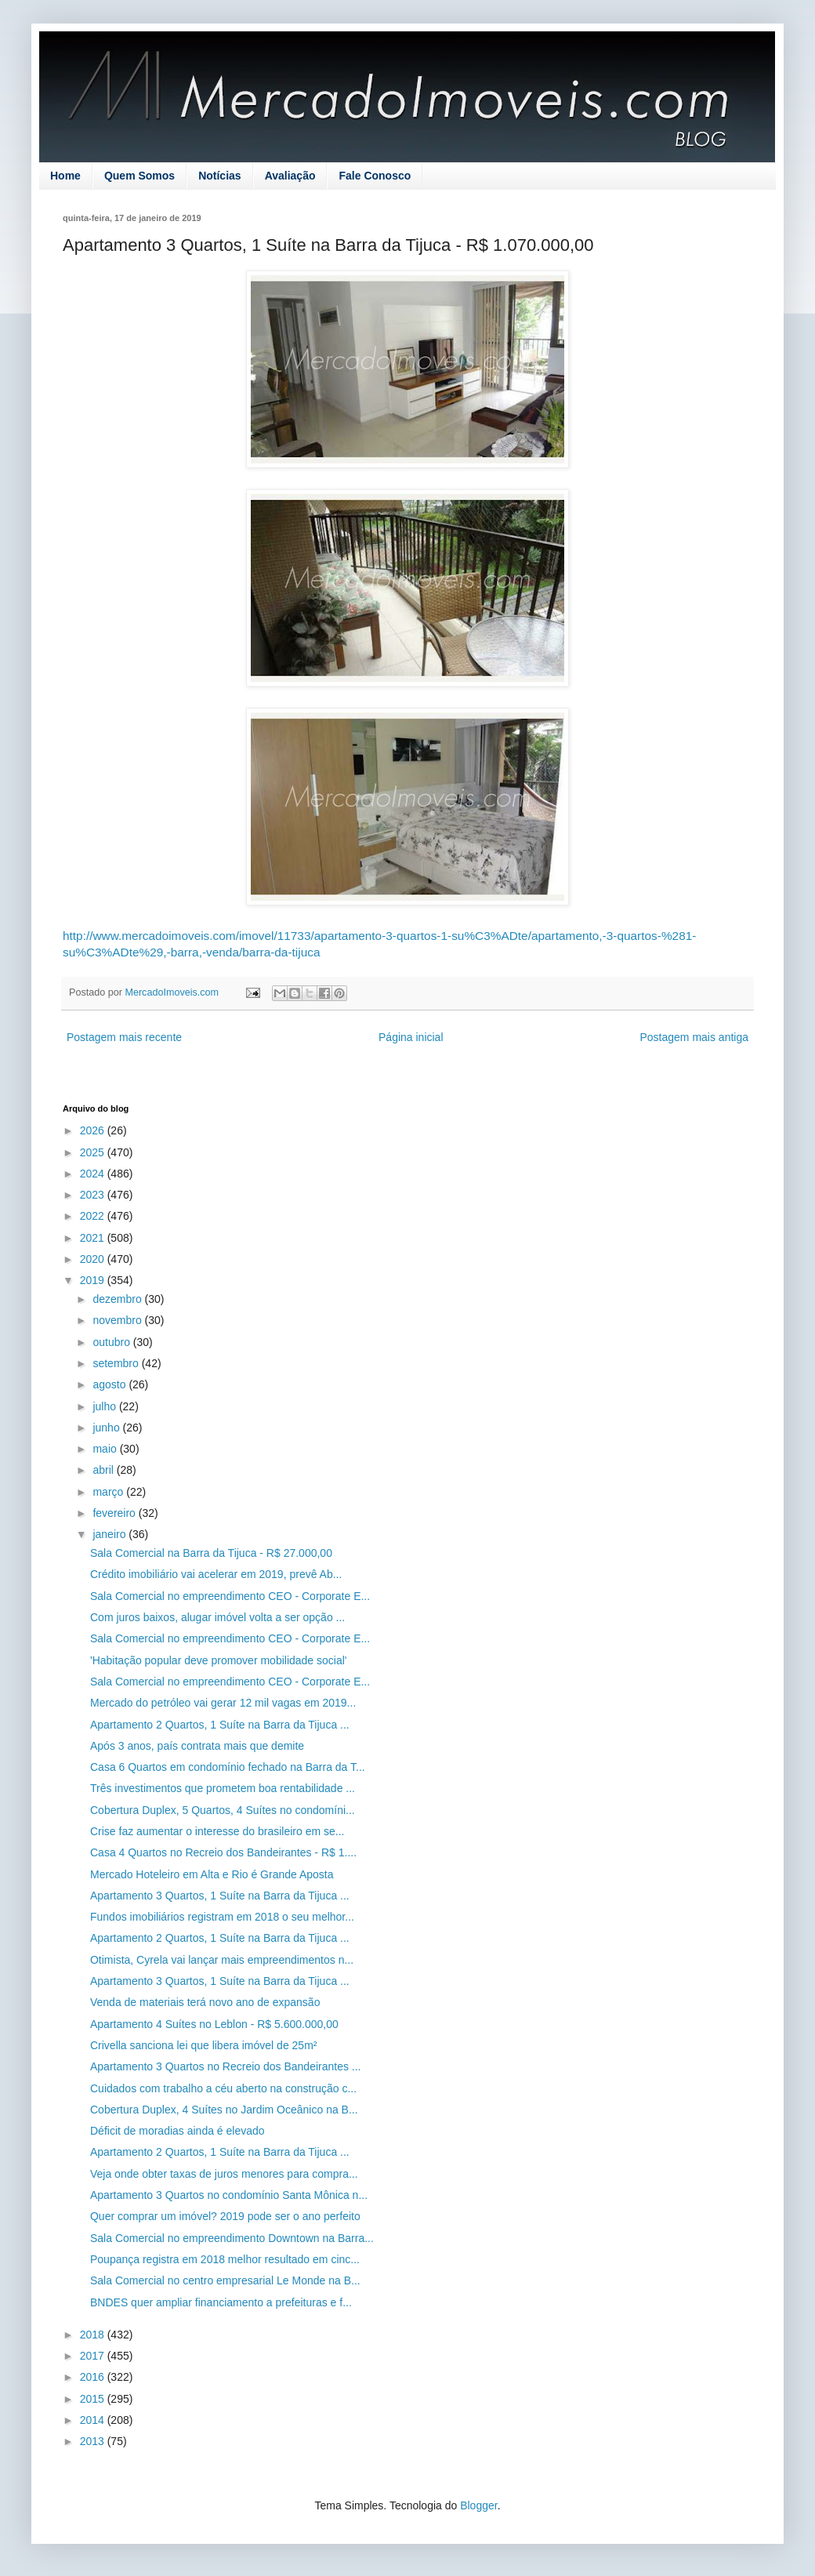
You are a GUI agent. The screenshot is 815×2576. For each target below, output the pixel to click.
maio (105, 1448)
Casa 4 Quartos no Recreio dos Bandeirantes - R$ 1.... (223, 1852)
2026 (93, 1130)
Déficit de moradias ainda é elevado (177, 2130)
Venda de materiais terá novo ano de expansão (205, 2002)
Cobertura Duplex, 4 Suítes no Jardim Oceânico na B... (224, 2109)
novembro (118, 1320)
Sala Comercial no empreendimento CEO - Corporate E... (230, 1596)
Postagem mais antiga (693, 1037)
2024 (93, 1173)
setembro (116, 1363)
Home (65, 175)
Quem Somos (139, 175)
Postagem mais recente (124, 1037)
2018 (93, 2334)
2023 (93, 1194)
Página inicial (411, 1037)
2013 (93, 2441)
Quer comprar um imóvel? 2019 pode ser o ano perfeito (225, 2216)
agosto (110, 1384)
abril (104, 1470)
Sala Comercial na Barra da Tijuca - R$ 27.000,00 (211, 1553)
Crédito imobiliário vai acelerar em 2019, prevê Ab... (216, 1574)
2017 (93, 2355)
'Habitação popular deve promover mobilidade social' (218, 1660)
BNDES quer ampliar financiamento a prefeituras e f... (221, 2302)
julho (105, 1406)
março (109, 1492)
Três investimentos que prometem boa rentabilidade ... (222, 1788)
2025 (93, 1152)
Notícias (219, 175)
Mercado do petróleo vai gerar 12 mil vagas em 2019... (223, 1702)
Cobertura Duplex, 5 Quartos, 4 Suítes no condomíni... (222, 1810)
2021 (93, 1238)
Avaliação (290, 175)
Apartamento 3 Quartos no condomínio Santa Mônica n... (229, 2195)
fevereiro (115, 1513)
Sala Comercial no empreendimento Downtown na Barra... (232, 2238)
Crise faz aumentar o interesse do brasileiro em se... (217, 1831)
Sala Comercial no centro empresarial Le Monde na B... (225, 2280)
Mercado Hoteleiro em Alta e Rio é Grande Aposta (212, 1874)
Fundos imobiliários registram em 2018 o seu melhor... (222, 1916)
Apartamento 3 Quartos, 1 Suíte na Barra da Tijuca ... (220, 1895)
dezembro (118, 1299)
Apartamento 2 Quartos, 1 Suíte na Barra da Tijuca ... (220, 1724)
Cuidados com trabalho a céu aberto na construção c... (223, 2088)
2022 (93, 1216)
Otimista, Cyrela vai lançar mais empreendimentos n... (221, 1960)
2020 (93, 1259)
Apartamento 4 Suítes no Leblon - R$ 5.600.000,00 (214, 2024)
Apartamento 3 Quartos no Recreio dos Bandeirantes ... (225, 2066)
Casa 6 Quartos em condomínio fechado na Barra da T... (227, 1767)
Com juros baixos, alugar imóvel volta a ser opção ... (217, 1617)
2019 (93, 1280)
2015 (93, 2399)
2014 (93, 2420)
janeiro (110, 1534)
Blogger (478, 2505)
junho (107, 1427)
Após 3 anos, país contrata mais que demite (197, 1746)
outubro (112, 1342)
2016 (93, 2377)
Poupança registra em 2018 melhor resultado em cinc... (225, 2259)
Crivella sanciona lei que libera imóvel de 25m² (203, 2045)
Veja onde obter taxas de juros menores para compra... (224, 2174)
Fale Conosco (375, 175)
